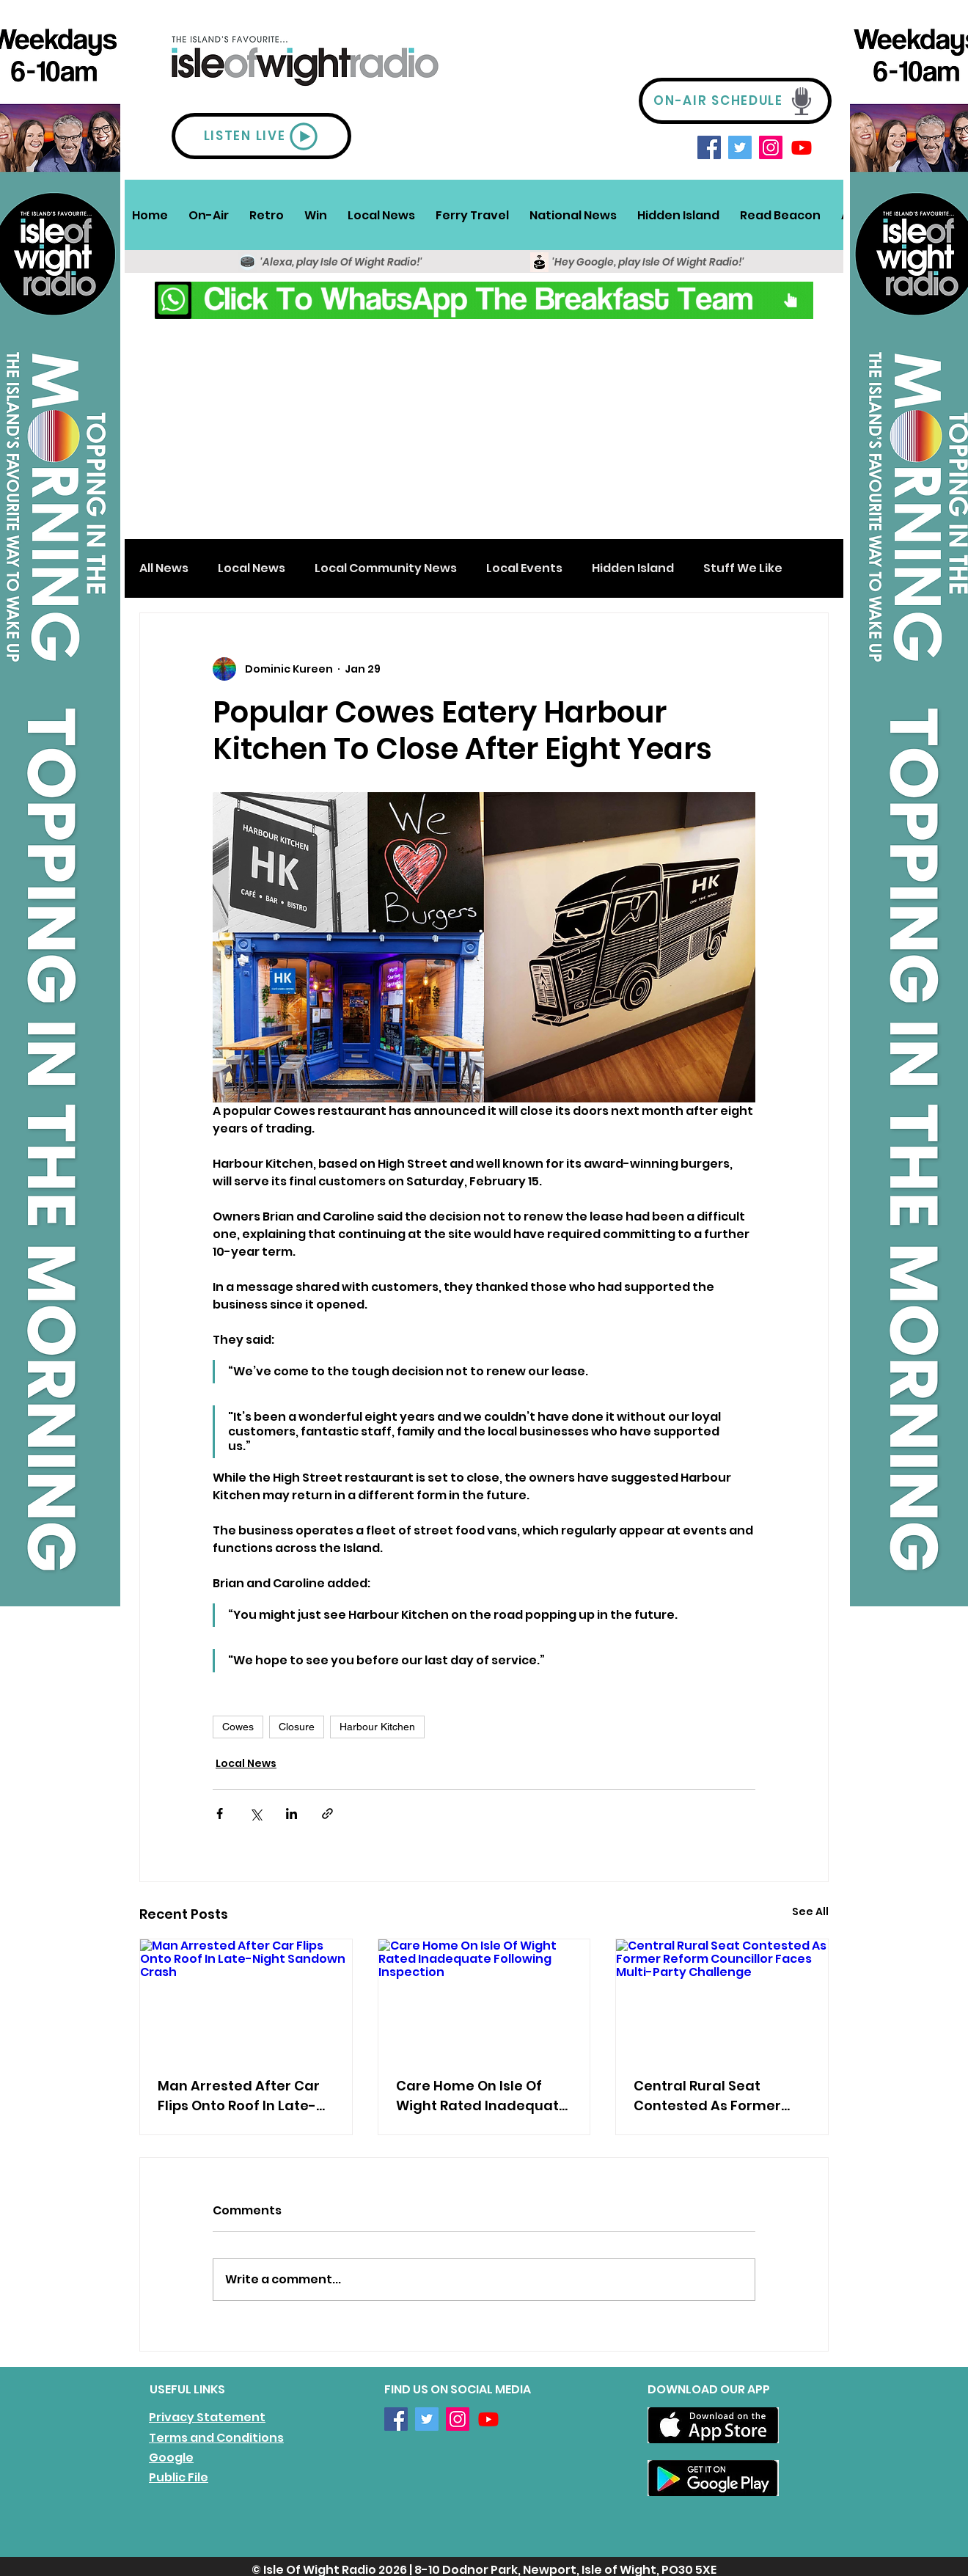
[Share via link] (327, 1814)
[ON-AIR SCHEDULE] (735, 101)
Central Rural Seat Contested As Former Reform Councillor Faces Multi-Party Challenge (718, 2095)
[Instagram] (770, 147)
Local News (251, 568)
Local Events (524, 568)
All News (163, 568)
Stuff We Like (742, 568)
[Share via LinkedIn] (291, 1814)
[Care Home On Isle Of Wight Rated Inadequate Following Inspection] (484, 1998)
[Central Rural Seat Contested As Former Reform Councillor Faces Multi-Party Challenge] (722, 1998)
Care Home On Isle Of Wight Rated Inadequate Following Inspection (482, 2095)
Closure (297, 1726)
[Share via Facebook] (220, 1814)
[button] (208, 215)
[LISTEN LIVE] (261, 136)
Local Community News (386, 568)
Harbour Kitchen (377, 1726)
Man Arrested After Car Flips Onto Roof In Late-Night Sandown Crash (239, 2095)
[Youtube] (801, 147)
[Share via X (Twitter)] (256, 1814)
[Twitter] (740, 147)
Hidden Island (633, 568)
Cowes (238, 1726)
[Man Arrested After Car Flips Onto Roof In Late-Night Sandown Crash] (246, 1998)
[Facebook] (709, 147)
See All (810, 1911)
